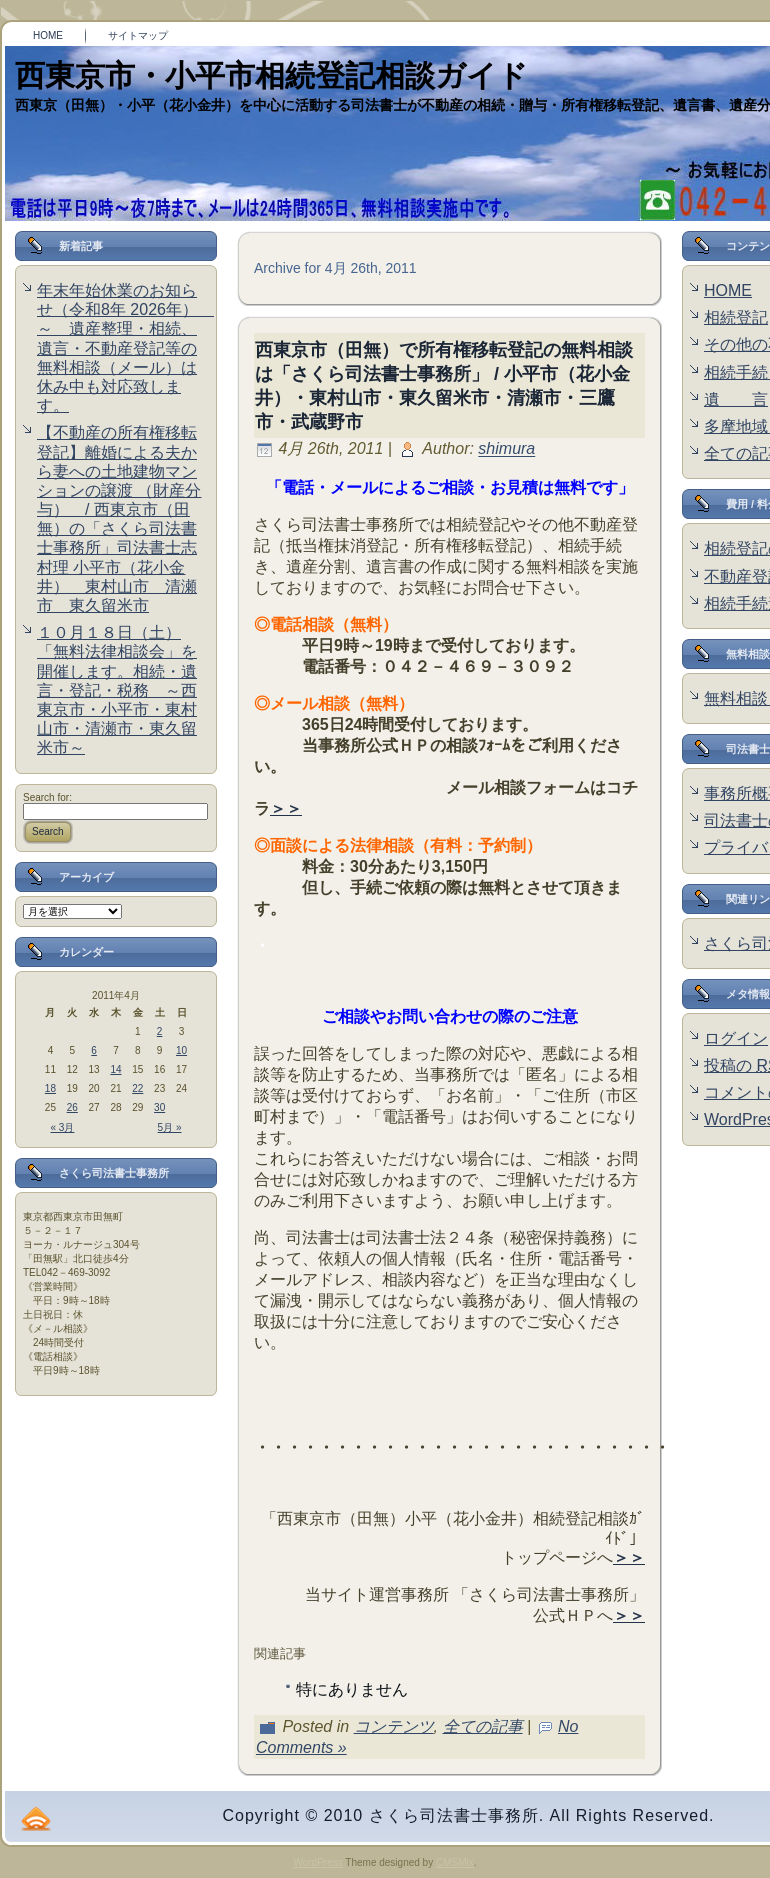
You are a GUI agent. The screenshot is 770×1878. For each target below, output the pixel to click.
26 (72, 1107)
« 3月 (63, 1127)
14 (115, 1069)
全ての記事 (483, 1726)
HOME (728, 290)
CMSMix (455, 1862)
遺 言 (736, 399)
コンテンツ (394, 1726)
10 (181, 1050)
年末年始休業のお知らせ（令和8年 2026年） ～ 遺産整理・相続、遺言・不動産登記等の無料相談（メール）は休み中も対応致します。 (125, 348)
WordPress (317, 1862)
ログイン (736, 1038)
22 (137, 1088)
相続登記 (736, 317)
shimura (506, 449)
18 (50, 1088)
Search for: (47, 797)
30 (159, 1107)
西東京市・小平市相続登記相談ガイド (271, 75)
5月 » (170, 1127)
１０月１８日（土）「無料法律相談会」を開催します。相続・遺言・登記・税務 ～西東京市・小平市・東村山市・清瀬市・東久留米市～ (117, 690)
